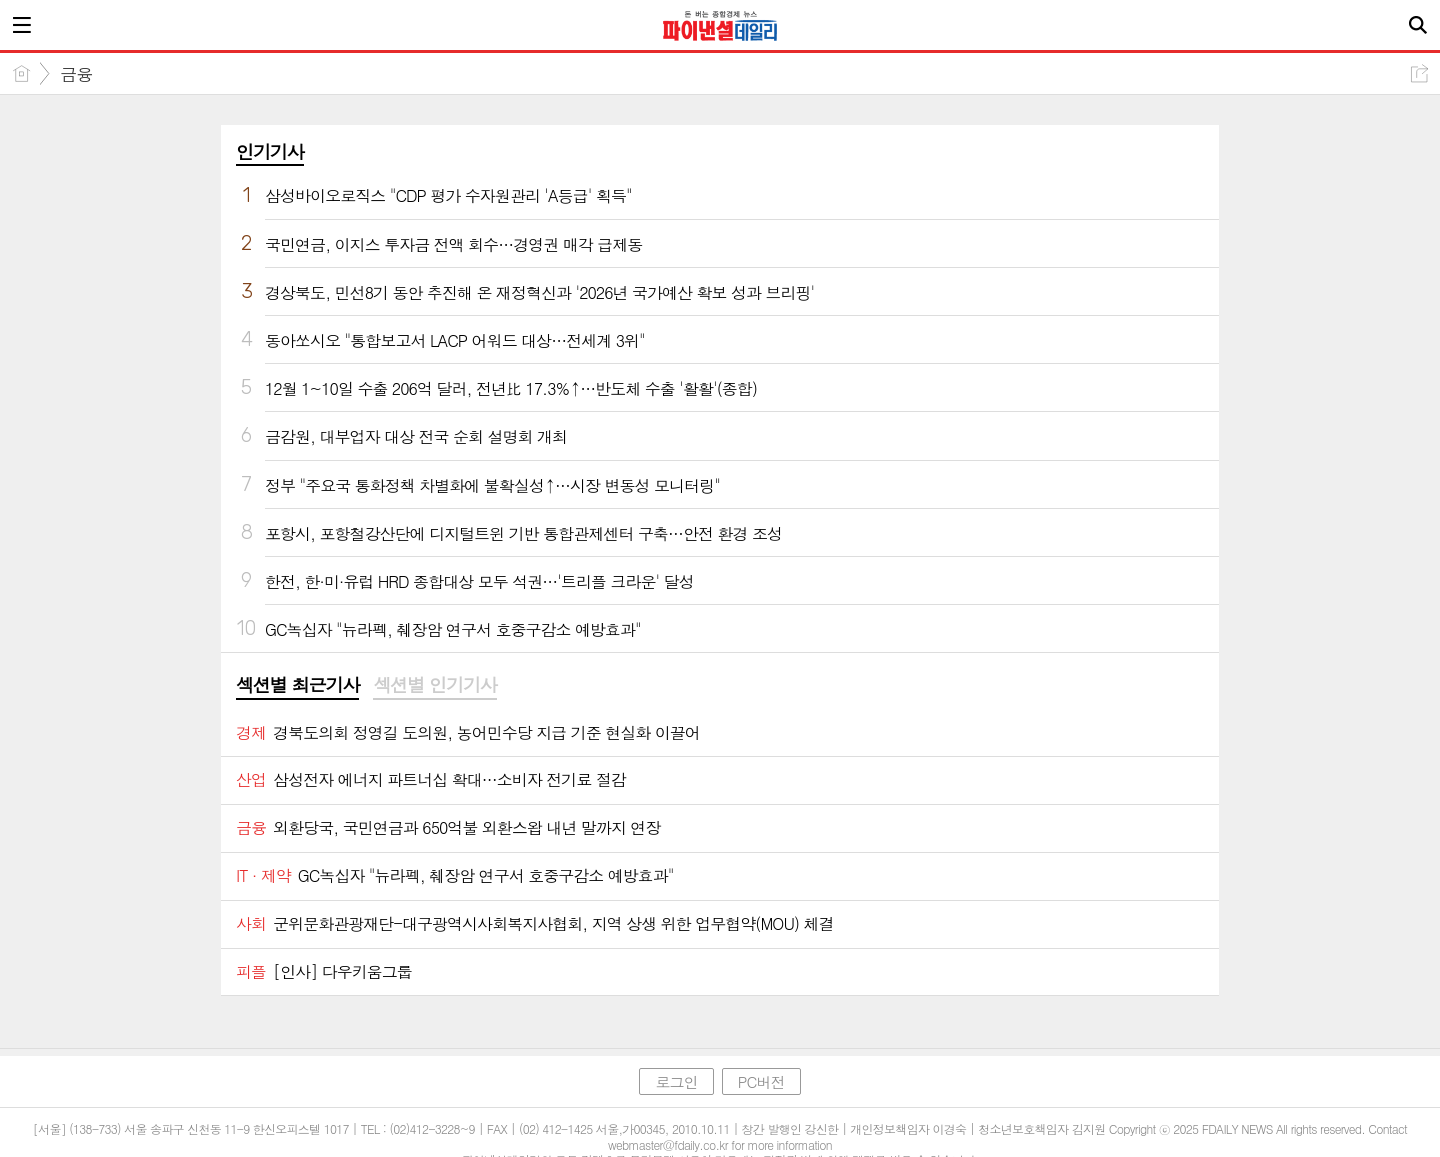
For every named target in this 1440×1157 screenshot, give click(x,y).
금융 (76, 74)
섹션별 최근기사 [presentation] (297, 685)
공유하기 (1419, 73)
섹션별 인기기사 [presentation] (434, 685)
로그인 (676, 1081)
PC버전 (761, 1081)
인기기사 (270, 151)
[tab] (297, 686)
